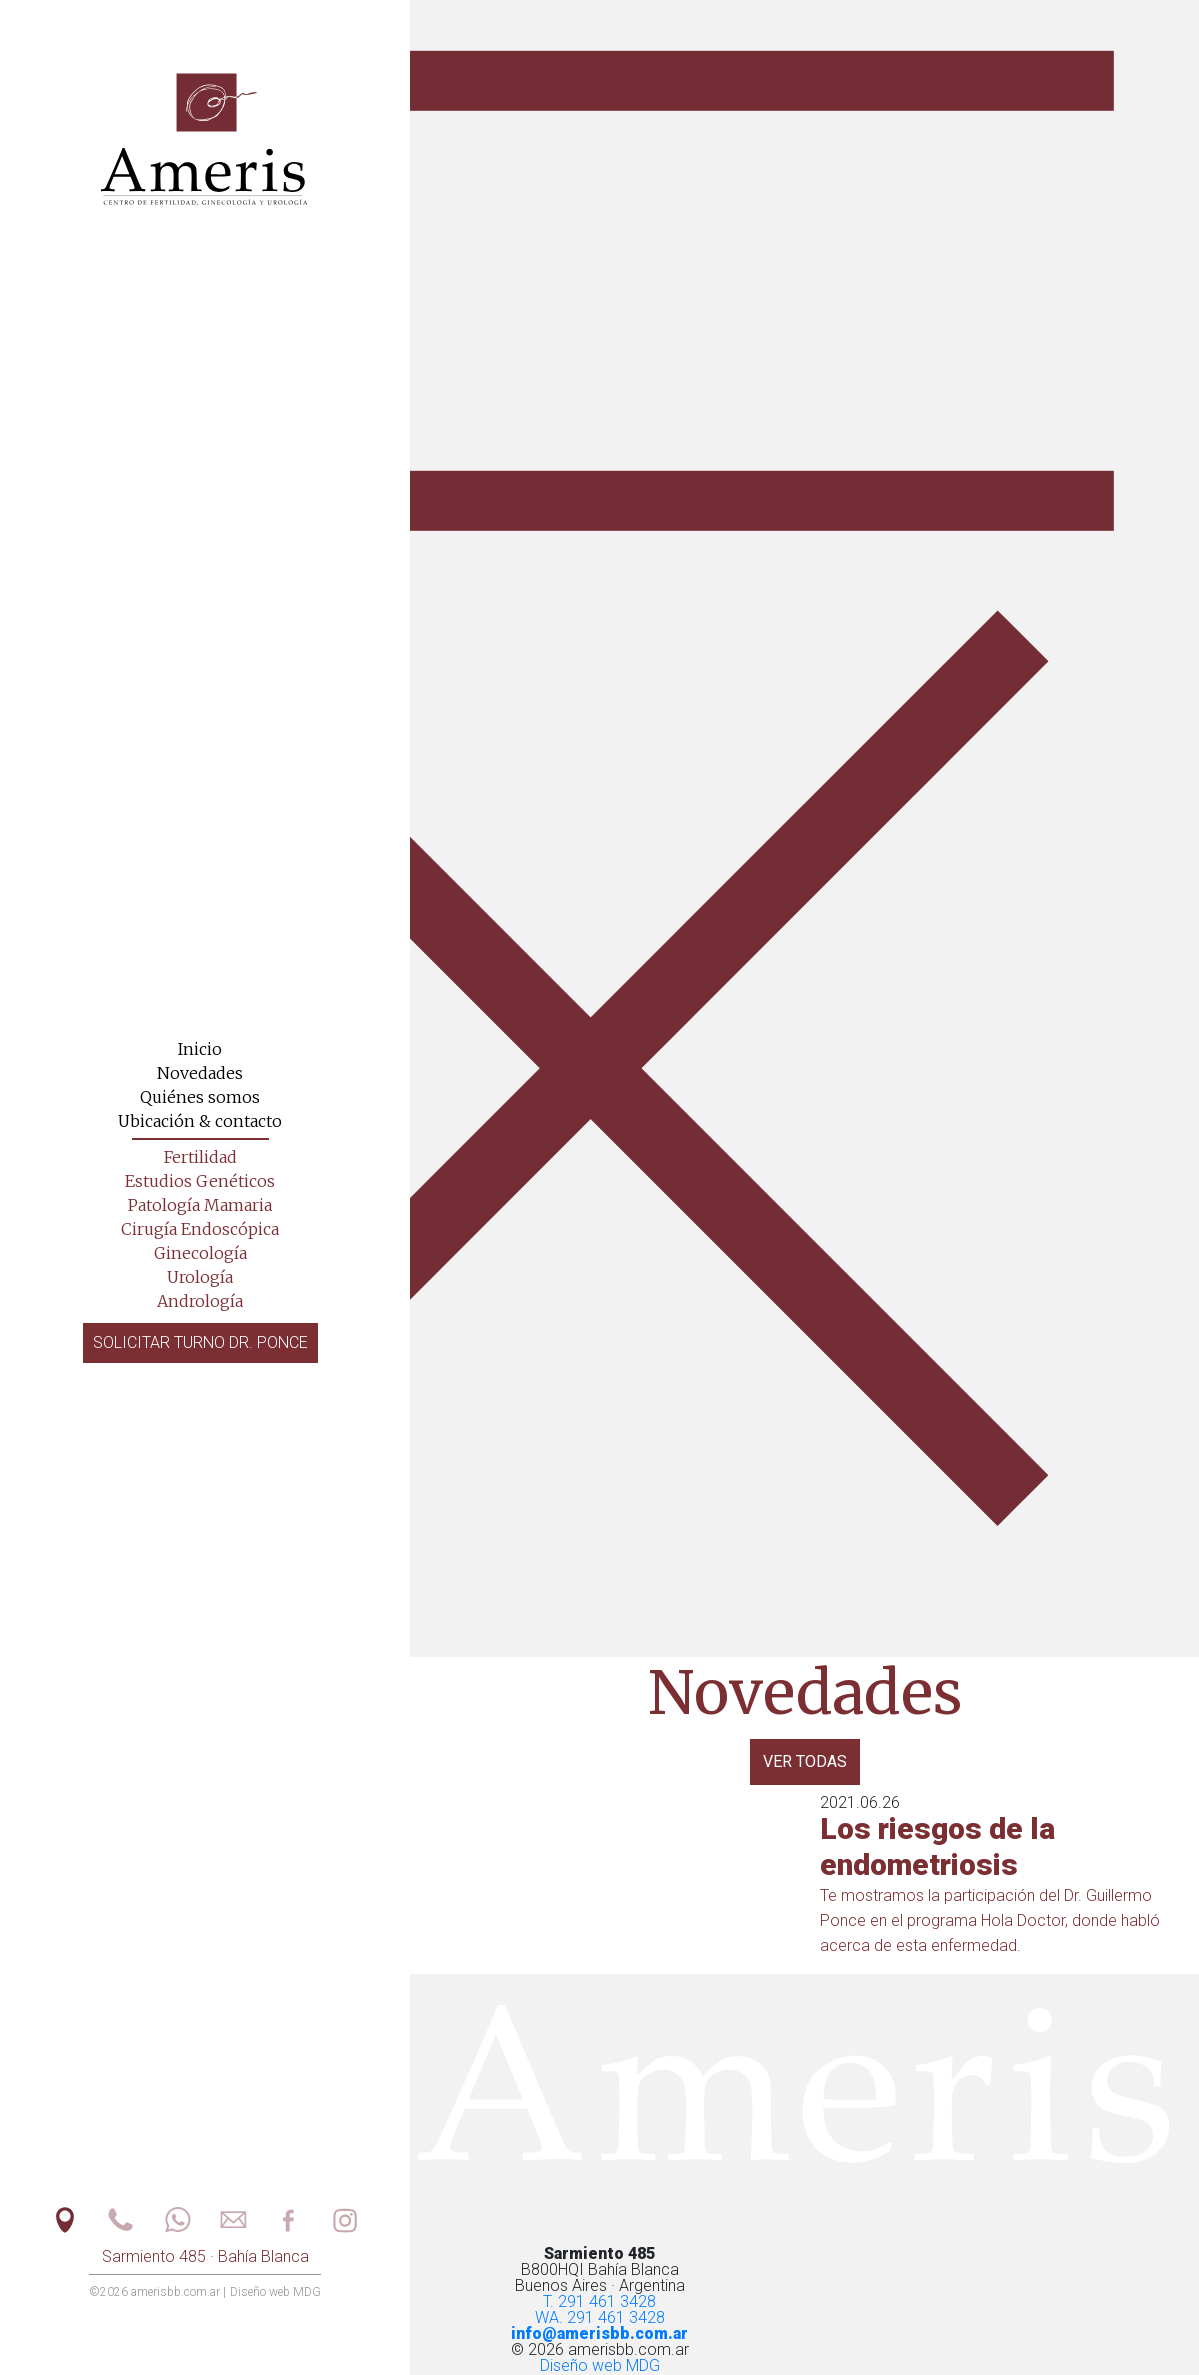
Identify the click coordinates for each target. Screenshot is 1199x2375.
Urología (200, 1277)
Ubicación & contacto (200, 1121)
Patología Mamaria (200, 1205)
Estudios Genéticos (200, 1181)
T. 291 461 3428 (599, 2301)
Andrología (200, 1301)
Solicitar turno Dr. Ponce (200, 1342)
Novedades (200, 1073)
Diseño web (275, 2292)
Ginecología (200, 1253)
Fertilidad (200, 1157)
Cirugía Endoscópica (200, 1229)
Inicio (200, 1049)
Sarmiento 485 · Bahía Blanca (205, 2256)
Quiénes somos (200, 1097)
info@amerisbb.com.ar (599, 2333)
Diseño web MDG (600, 2365)
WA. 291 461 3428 (600, 2317)
